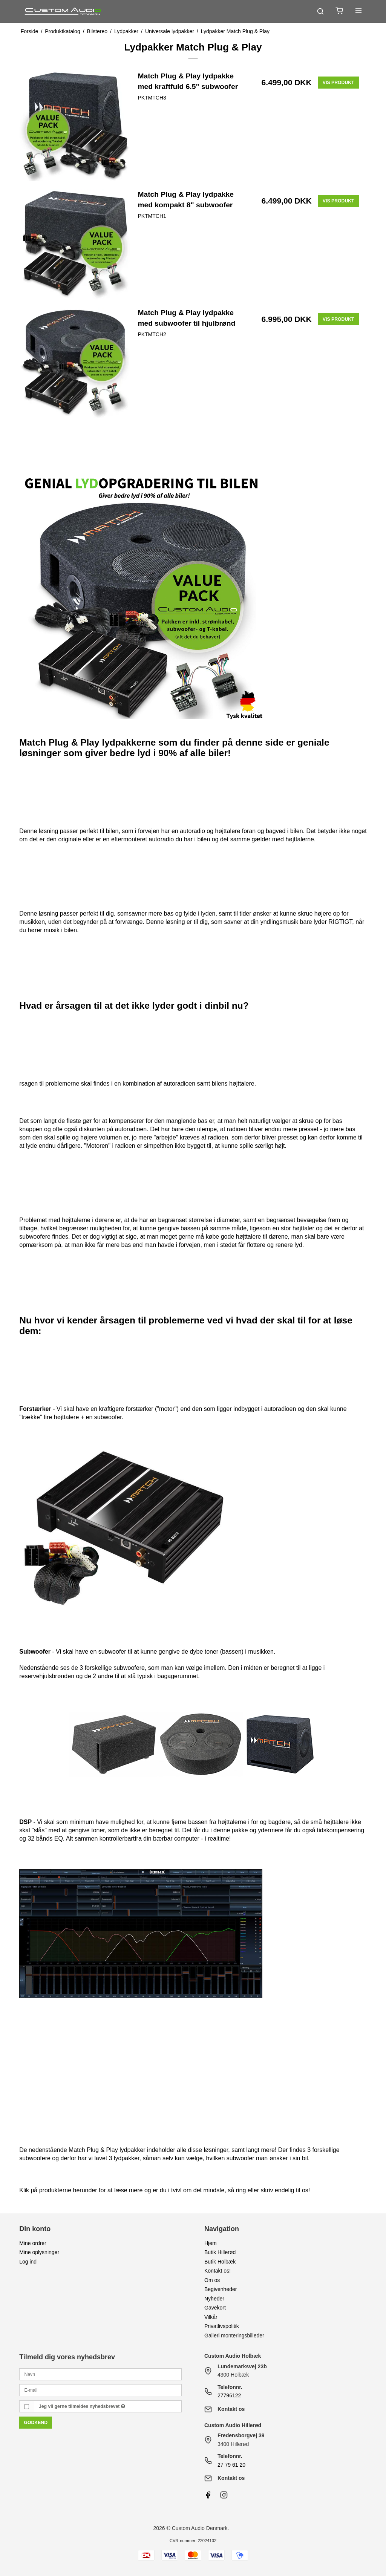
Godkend (35, 2422)
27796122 (229, 2395)
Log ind (28, 2262)
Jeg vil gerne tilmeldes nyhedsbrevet (82, 2406)
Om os (212, 2280)
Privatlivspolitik (221, 2326)
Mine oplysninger (39, 2252)
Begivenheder (220, 2289)
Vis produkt (338, 82)
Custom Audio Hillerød (232, 2425)
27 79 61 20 (231, 2465)
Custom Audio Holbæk (232, 2356)
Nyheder (214, 2299)
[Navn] (100, 2374)
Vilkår (211, 2317)
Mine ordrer (32, 2243)
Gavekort (215, 2308)
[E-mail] (100, 2390)
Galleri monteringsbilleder (234, 2335)
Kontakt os (231, 2409)
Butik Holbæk (220, 2262)
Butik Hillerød (220, 2252)
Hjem (210, 2243)
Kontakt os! (217, 2271)
